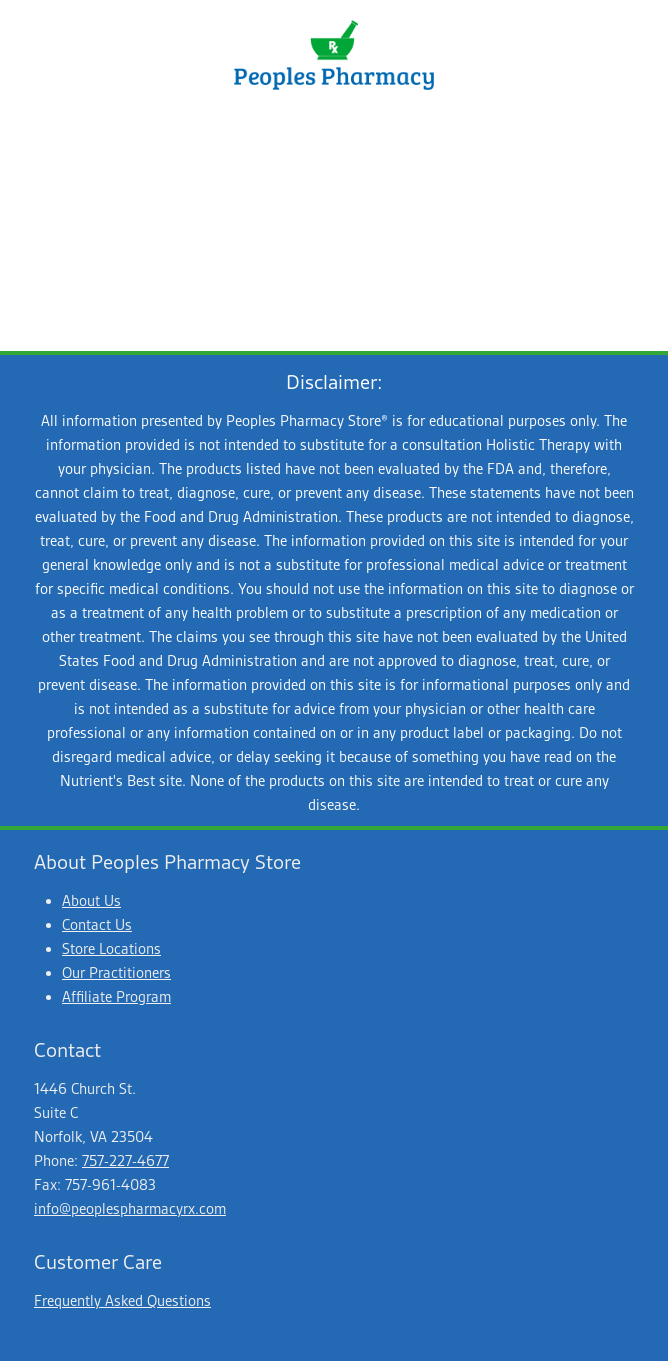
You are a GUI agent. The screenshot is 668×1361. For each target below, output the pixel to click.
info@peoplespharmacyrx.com (130, 1209)
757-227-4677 (125, 1161)
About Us (91, 901)
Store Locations (111, 949)
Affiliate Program (116, 997)
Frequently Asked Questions (122, 1301)
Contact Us (97, 925)
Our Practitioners (116, 973)
